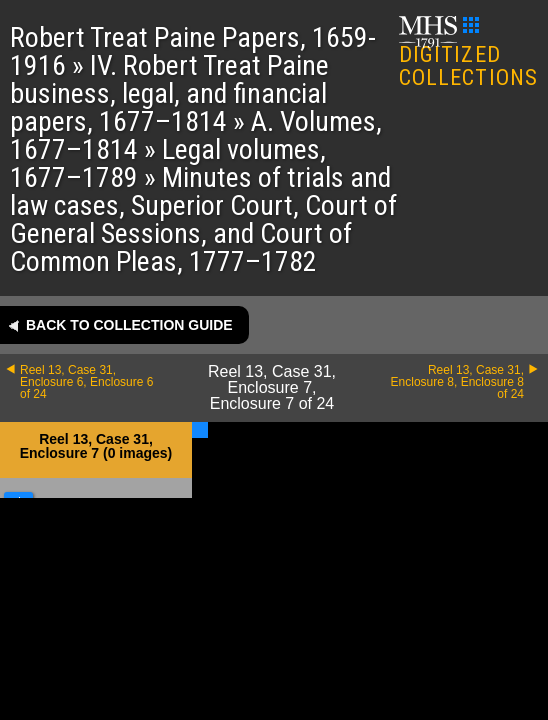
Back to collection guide (129, 325)
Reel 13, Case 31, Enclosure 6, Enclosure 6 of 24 (86, 382)
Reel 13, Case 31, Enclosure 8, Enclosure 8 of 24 (457, 382)
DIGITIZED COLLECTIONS (468, 53)
